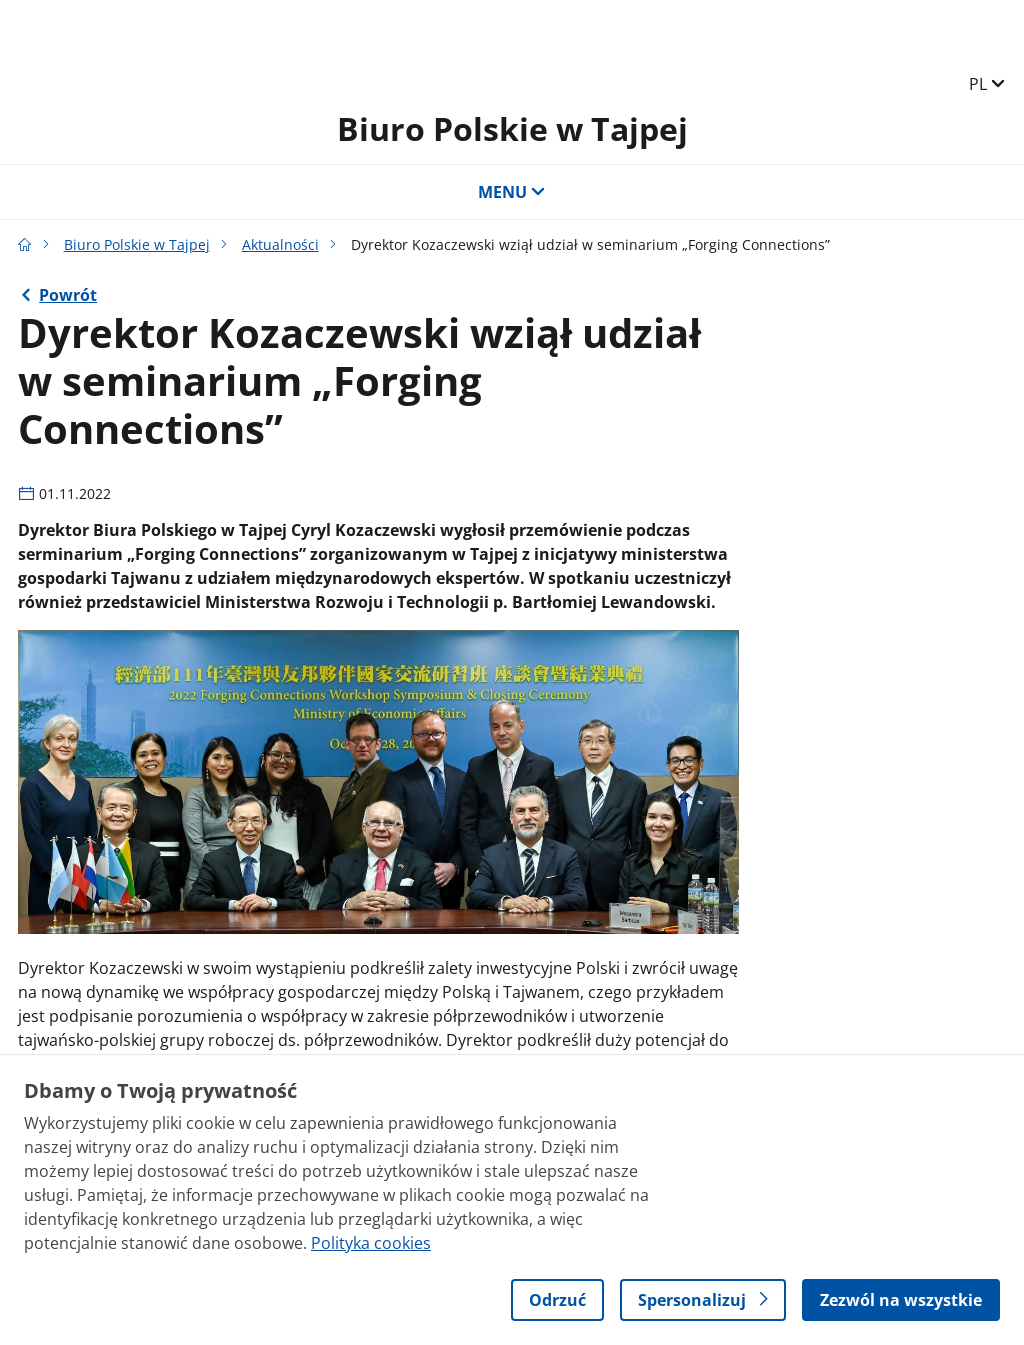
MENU (512, 192)
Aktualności (280, 244)
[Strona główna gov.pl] (25, 244)
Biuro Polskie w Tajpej (512, 128)
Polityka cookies (371, 1243)
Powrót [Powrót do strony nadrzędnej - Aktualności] (68, 295)
